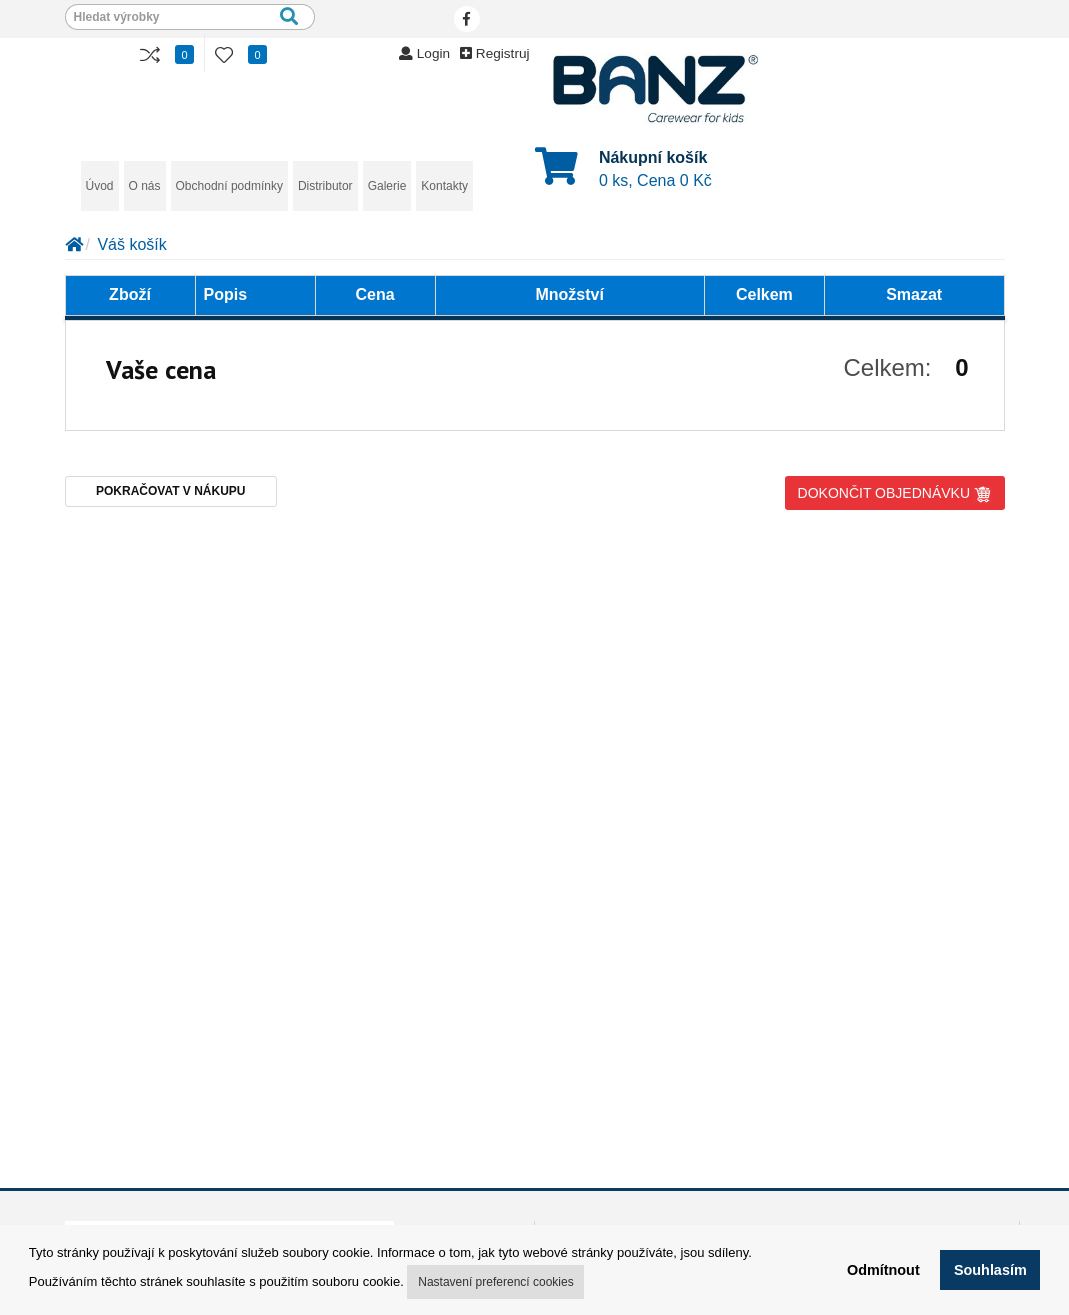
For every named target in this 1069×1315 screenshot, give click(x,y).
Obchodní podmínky (229, 186)
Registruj (494, 53)
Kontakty (444, 186)
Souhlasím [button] (990, 1270)
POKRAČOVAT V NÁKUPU (171, 491)
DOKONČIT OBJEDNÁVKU (895, 494)
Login (424, 53)
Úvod (100, 186)
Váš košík (131, 244)
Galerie (387, 186)
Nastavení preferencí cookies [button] (495, 1282)
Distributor (325, 186)
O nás (145, 186)
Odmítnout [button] (883, 1270)
